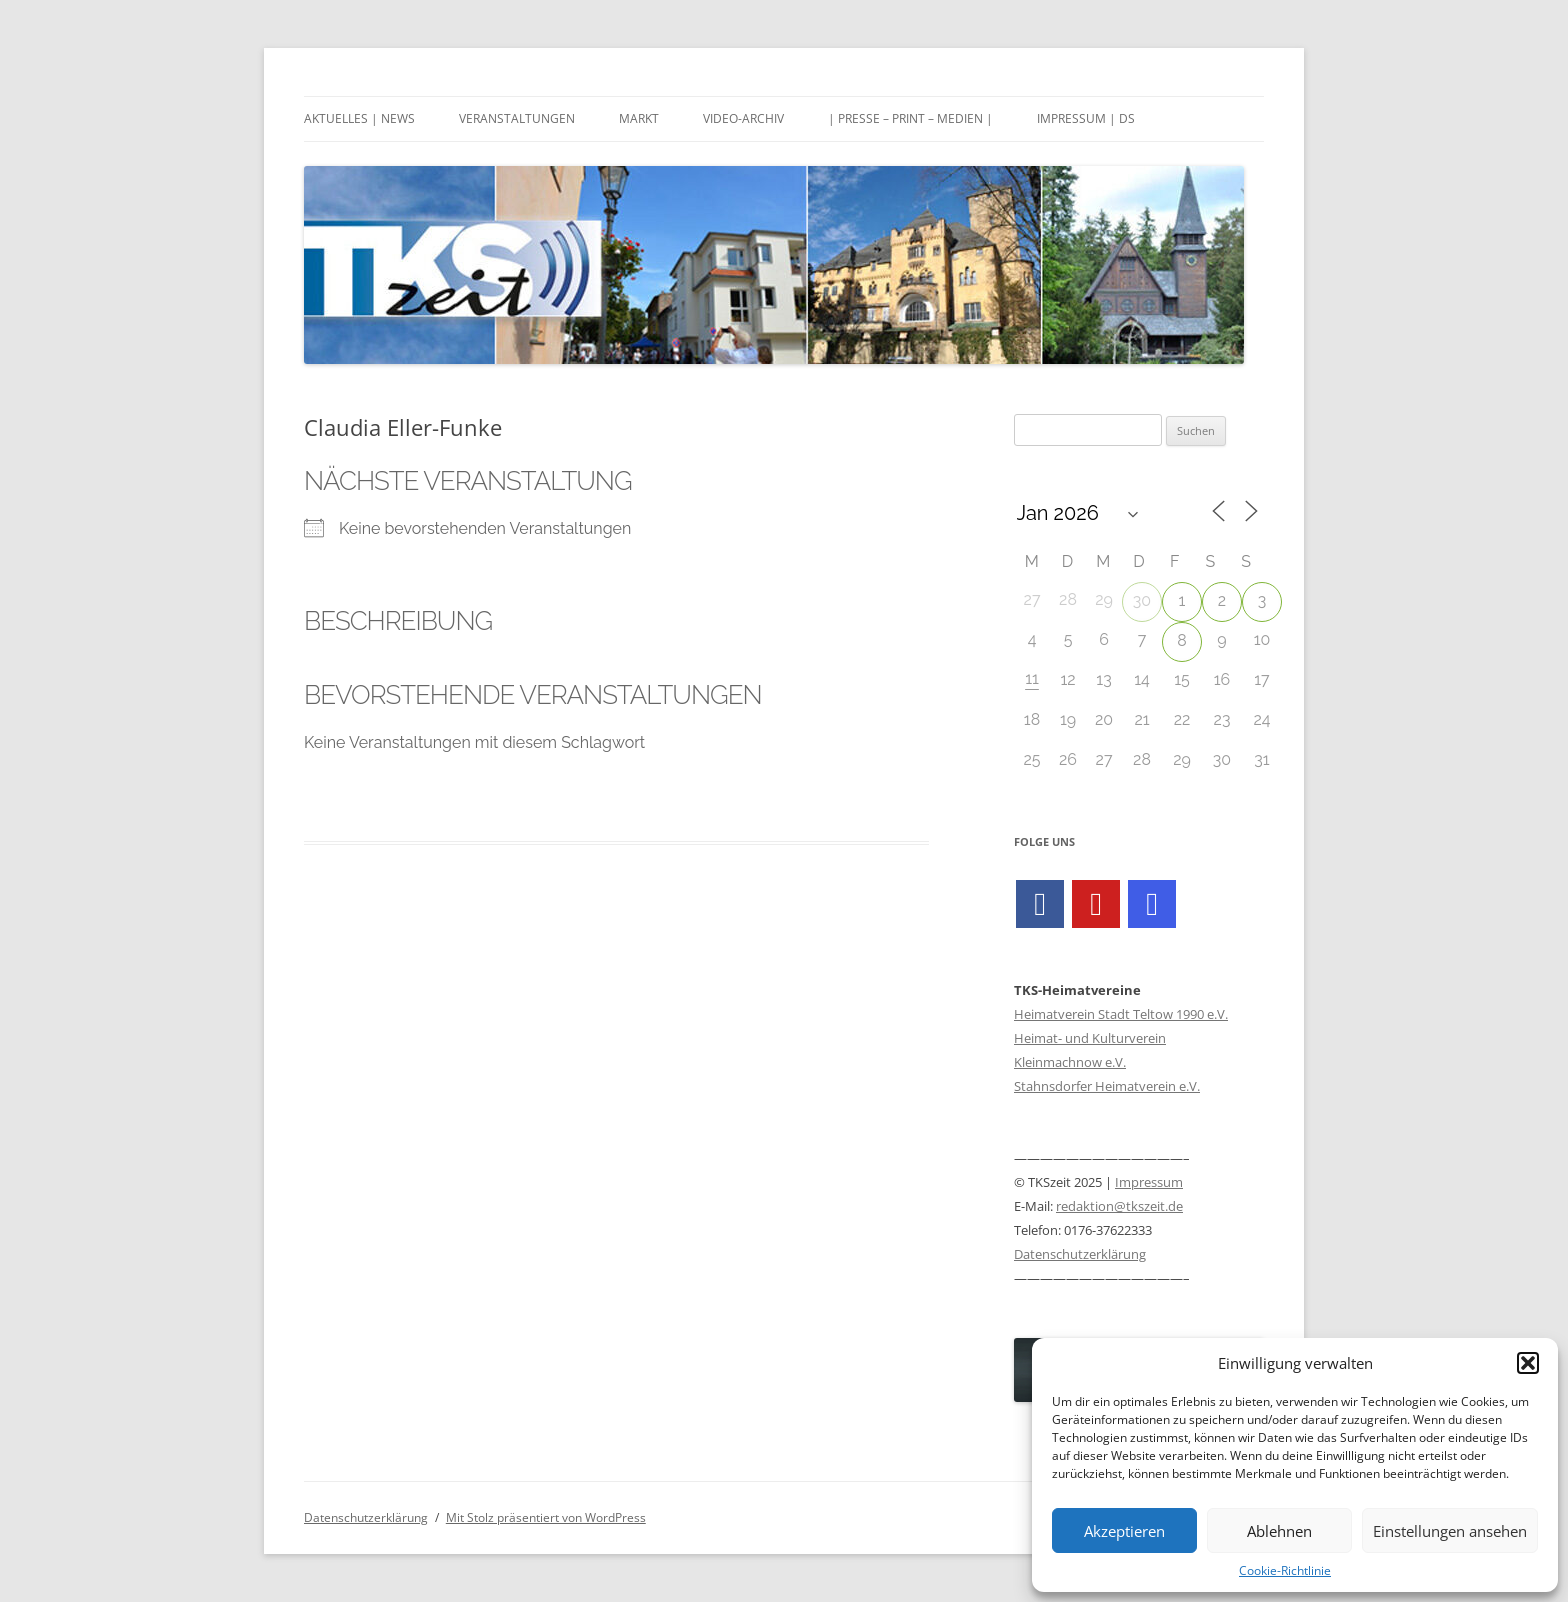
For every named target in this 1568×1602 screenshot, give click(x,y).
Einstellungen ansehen (1450, 1531)
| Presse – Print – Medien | (910, 118)
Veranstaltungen (517, 118)
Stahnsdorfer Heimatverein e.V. (1107, 1086)
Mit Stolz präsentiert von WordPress (546, 1517)
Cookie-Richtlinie (1285, 1570)
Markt (639, 118)
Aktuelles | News (359, 118)
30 (1142, 600)
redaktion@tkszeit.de (1119, 1206)
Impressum (1149, 1182)
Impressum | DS (1086, 118)
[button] (1528, 1363)
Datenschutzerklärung (1080, 1254)
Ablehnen (1279, 1531)
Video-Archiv (743, 118)
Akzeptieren (1124, 1531)
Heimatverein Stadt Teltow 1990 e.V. (1121, 1014)
